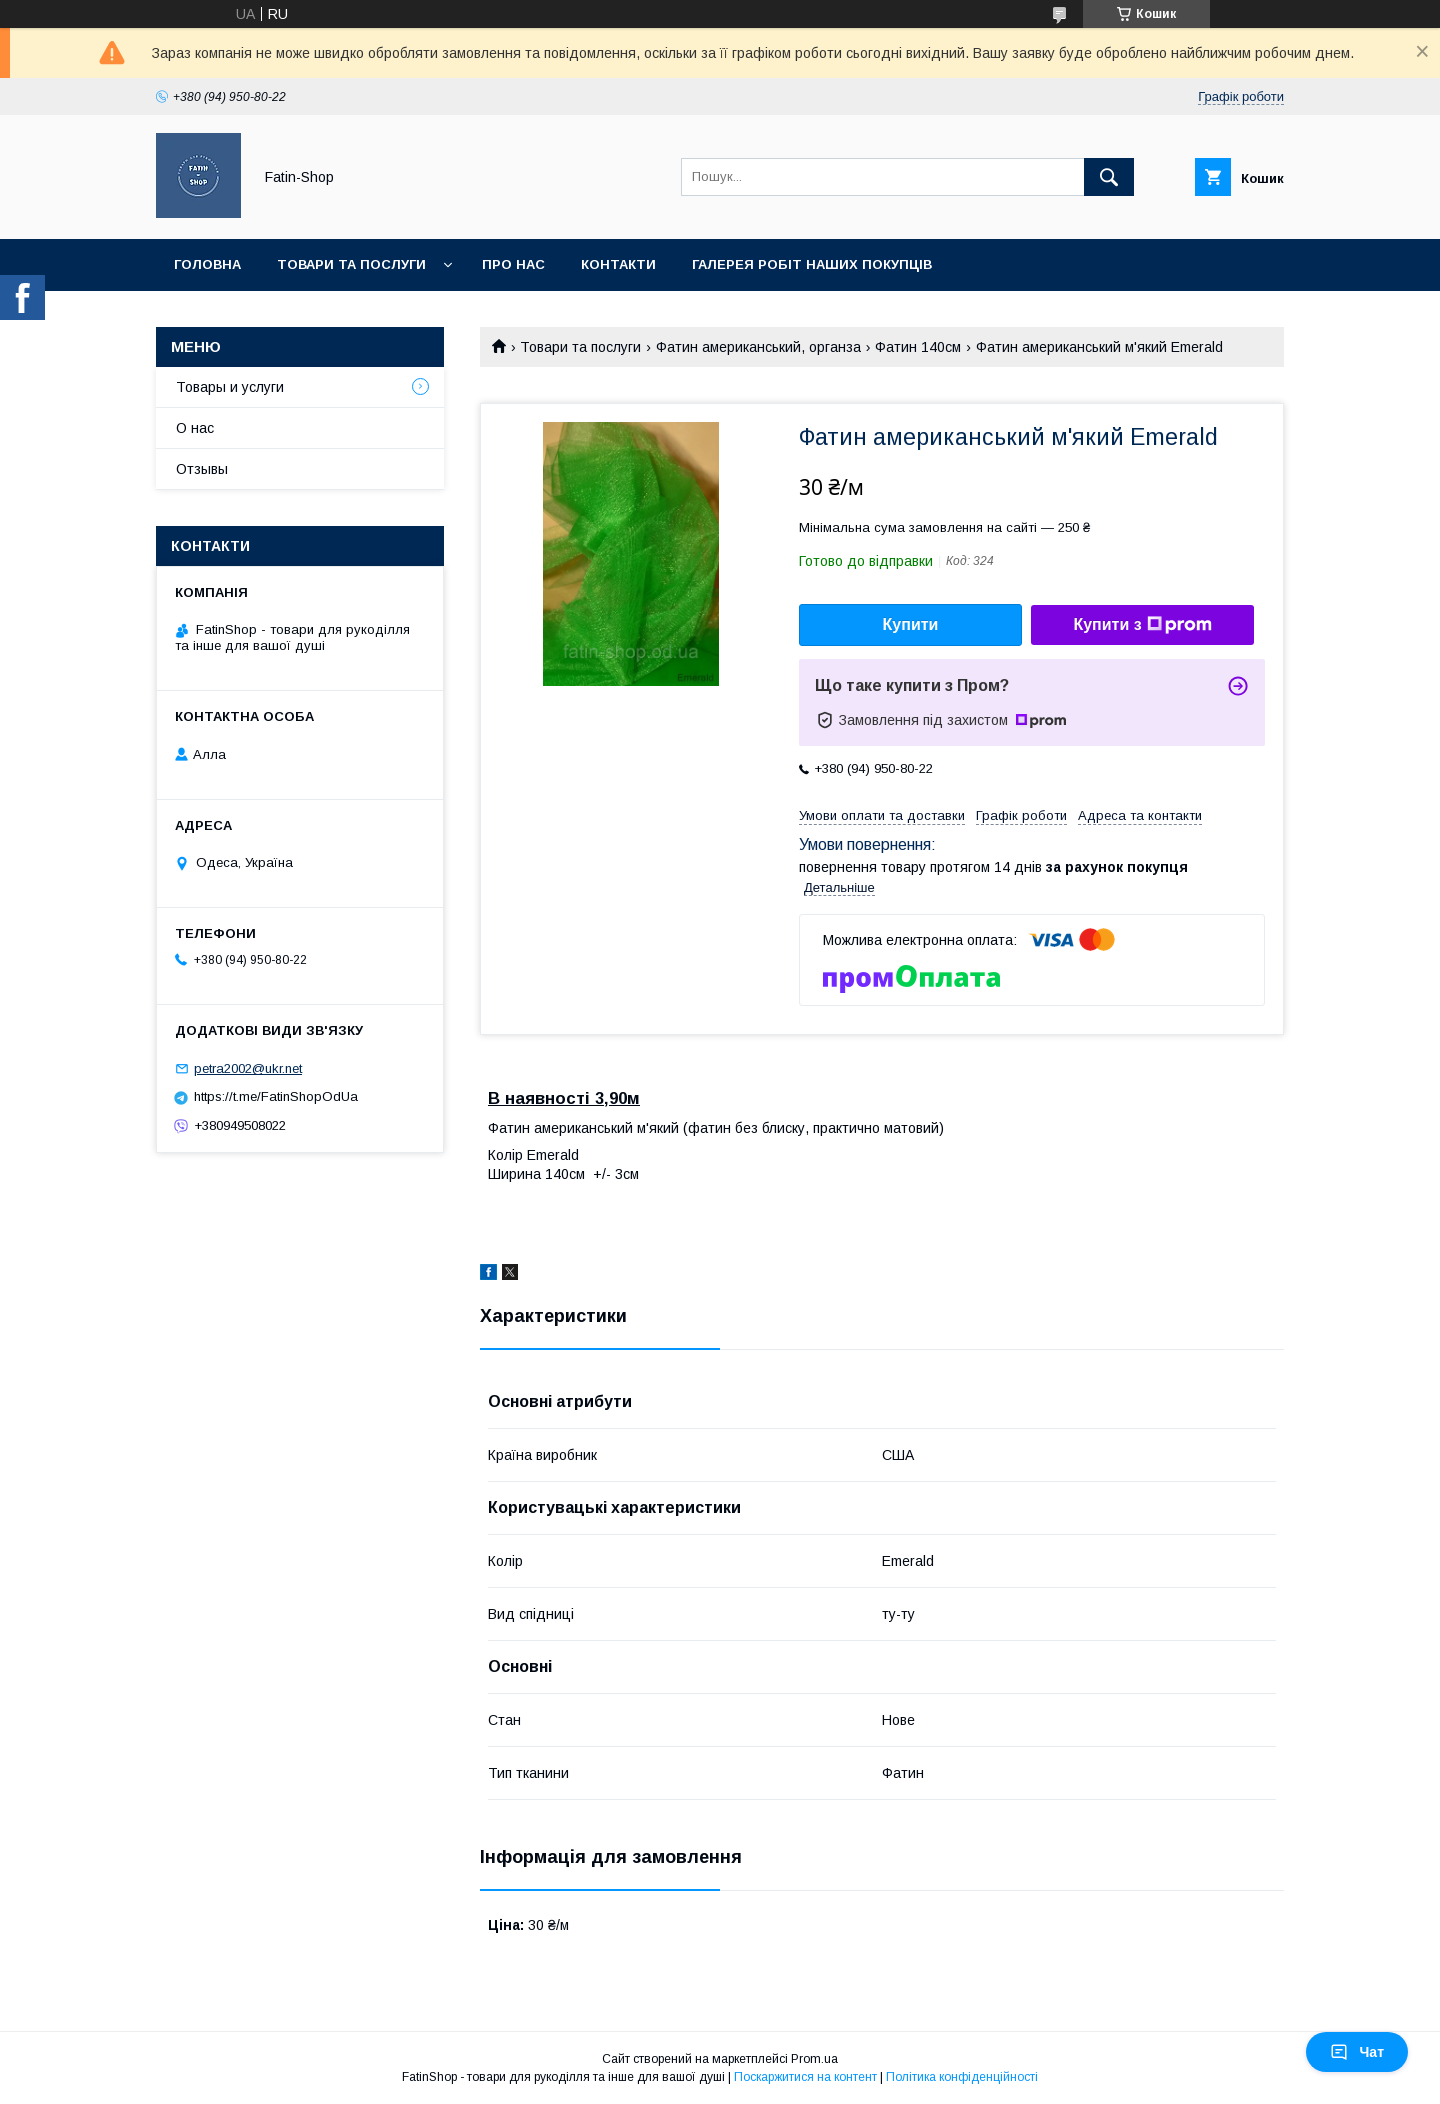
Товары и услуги (230, 387)
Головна (207, 264)
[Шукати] (1109, 177)
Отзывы (202, 469)
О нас (195, 428)
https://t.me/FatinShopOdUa (276, 1096)
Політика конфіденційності (962, 2077)
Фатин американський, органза (758, 347)
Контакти (618, 264)
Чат (1357, 2052)
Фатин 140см (918, 347)
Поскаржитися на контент (805, 2077)
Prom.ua (814, 2059)
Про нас (513, 264)
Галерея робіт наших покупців (812, 264)
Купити (911, 624)
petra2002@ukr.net (248, 1068)
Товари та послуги (351, 264)
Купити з (1142, 625)
